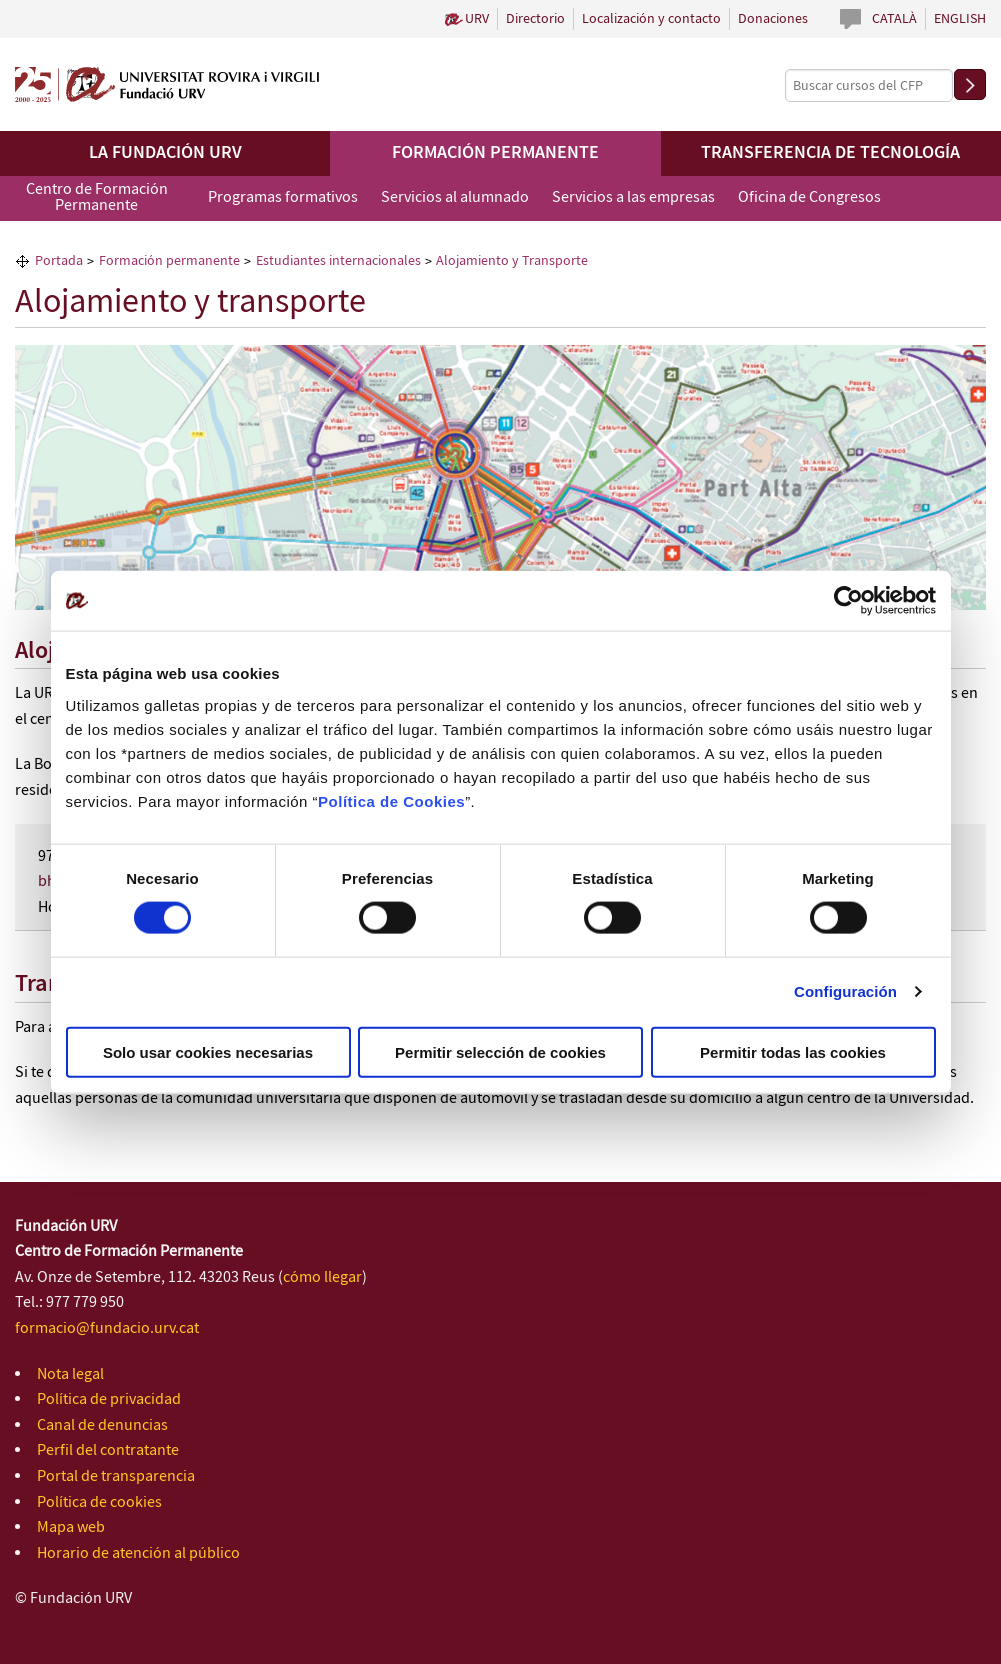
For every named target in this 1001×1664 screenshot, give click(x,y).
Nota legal (70, 1374)
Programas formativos (283, 197)
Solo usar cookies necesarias (208, 1051)
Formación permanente (495, 153)
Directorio (535, 19)
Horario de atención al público (138, 1553)
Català (894, 19)
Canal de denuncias (102, 1425)
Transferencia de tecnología (830, 153)
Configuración (845, 991)
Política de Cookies (391, 800)
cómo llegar (322, 1277)
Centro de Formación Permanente (97, 197)
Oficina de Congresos (809, 197)
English (960, 19)
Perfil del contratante (108, 1450)
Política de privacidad (109, 1399)
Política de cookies (99, 1502)
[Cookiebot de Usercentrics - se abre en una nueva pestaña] (848, 601)
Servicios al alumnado (455, 197)
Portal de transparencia (116, 1476)
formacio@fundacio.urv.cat (107, 1328)
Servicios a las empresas (633, 197)
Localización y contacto (651, 19)
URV (477, 19)
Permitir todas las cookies (793, 1051)
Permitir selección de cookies (500, 1051)
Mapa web (71, 1527)
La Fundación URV (165, 153)
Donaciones (773, 19)
